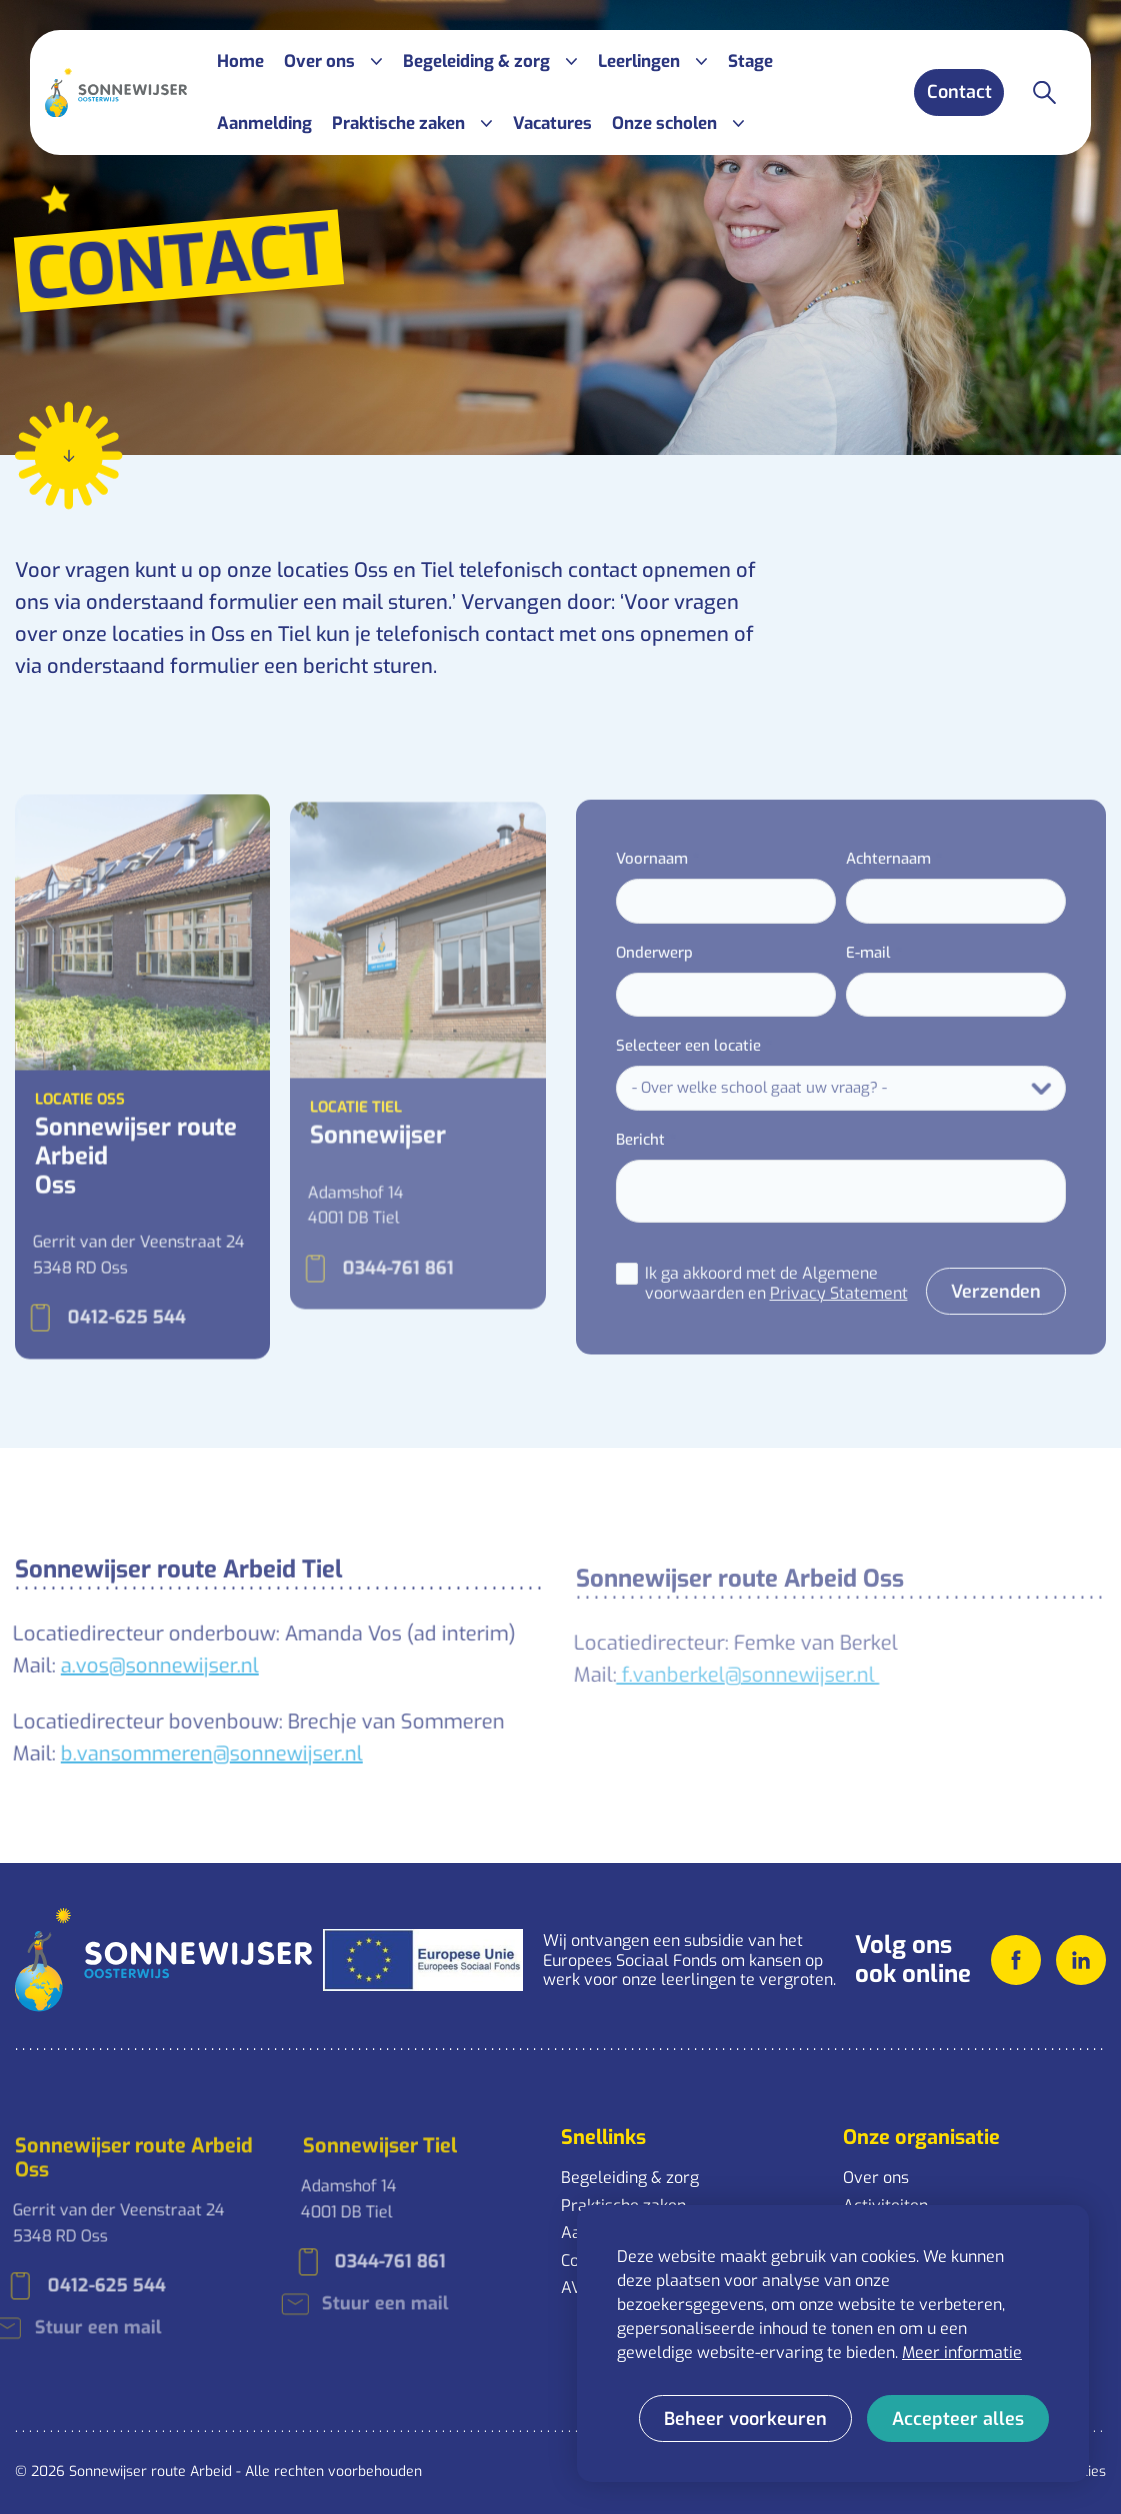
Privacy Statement (803, 1323)
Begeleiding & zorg (630, 2177)
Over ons (876, 2177)
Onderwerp (618, 982)
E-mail (833, 982)
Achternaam (853, 889)
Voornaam (616, 889)
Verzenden (961, 1321)
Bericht (604, 1169)
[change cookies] (745, 2418)
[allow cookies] (958, 2418)
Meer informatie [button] (962, 2352)
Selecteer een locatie (652, 1076)
